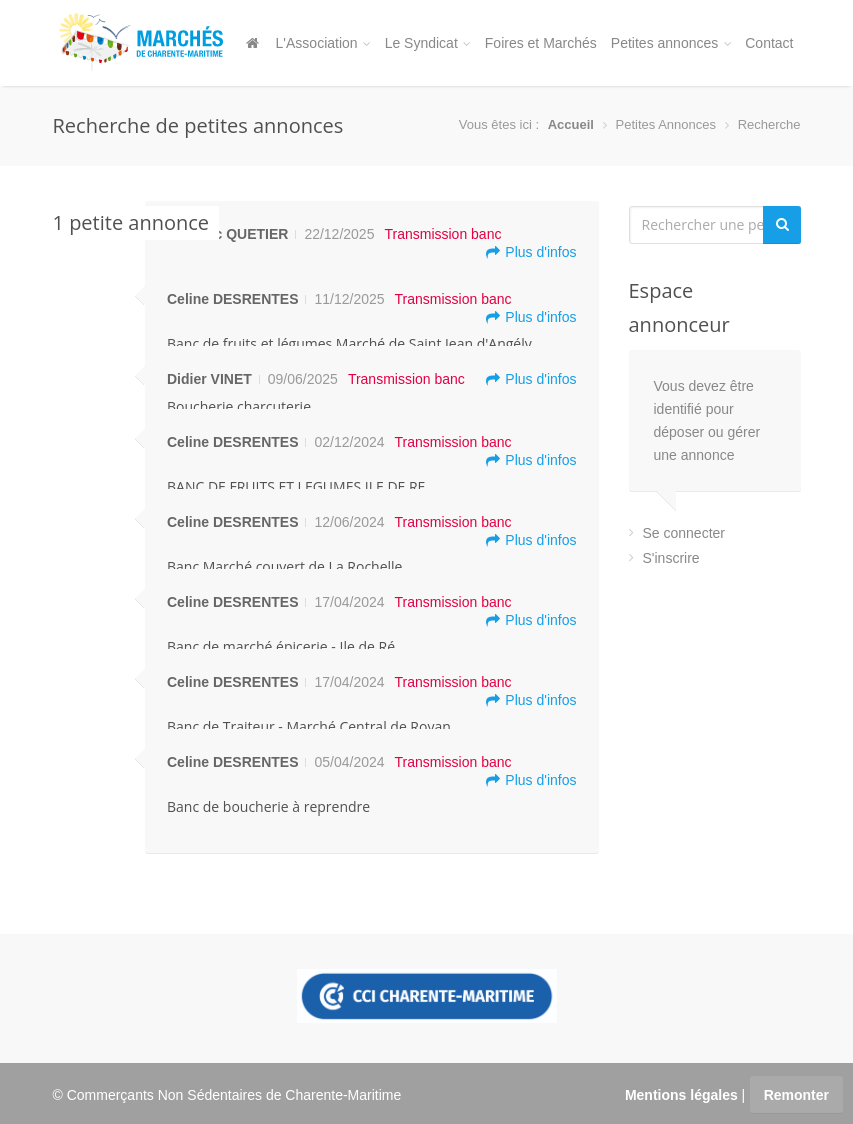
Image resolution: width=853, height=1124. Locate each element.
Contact (769, 43)
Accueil (571, 124)
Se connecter (684, 533)
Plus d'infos (530, 252)
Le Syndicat (428, 43)
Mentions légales (681, 1095)
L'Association (323, 43)
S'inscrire (671, 558)
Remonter (796, 1095)
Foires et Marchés (541, 43)
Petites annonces (671, 43)
